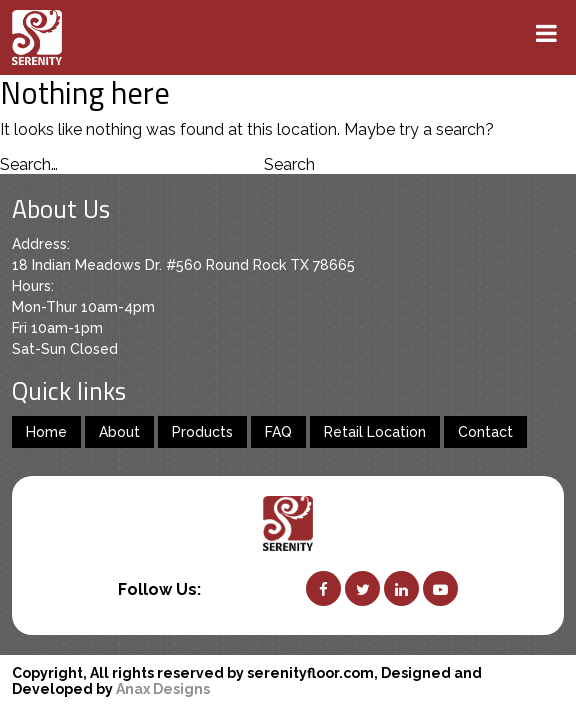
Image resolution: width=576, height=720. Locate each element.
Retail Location (375, 432)
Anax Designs (163, 689)
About (119, 432)
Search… (29, 164)
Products (202, 432)
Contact (485, 432)
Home (46, 432)
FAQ (278, 432)
